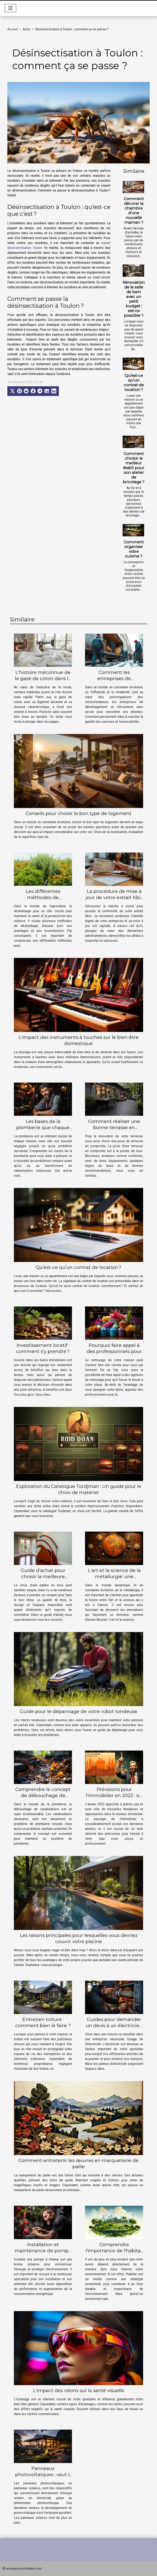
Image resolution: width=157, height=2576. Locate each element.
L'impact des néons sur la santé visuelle (78, 2390)
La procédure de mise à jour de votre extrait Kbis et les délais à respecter (114, 897)
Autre (26, 29)
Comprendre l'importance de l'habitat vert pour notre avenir (114, 2251)
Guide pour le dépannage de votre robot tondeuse (78, 1711)
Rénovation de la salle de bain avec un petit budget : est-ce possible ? (134, 299)
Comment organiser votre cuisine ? (134, 549)
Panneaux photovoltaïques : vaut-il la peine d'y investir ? (43, 2474)
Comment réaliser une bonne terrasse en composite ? (114, 1127)
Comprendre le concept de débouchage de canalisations (43, 1795)
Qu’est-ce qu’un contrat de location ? (134, 382)
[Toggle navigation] (10, 8)
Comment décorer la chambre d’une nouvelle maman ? (134, 210)
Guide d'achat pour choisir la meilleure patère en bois (43, 1576)
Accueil (12, 29)
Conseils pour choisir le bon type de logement (78, 813)
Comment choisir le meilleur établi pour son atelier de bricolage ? (134, 467)
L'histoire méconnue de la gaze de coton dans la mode (43, 678)
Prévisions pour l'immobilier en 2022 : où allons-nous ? (114, 1795)
